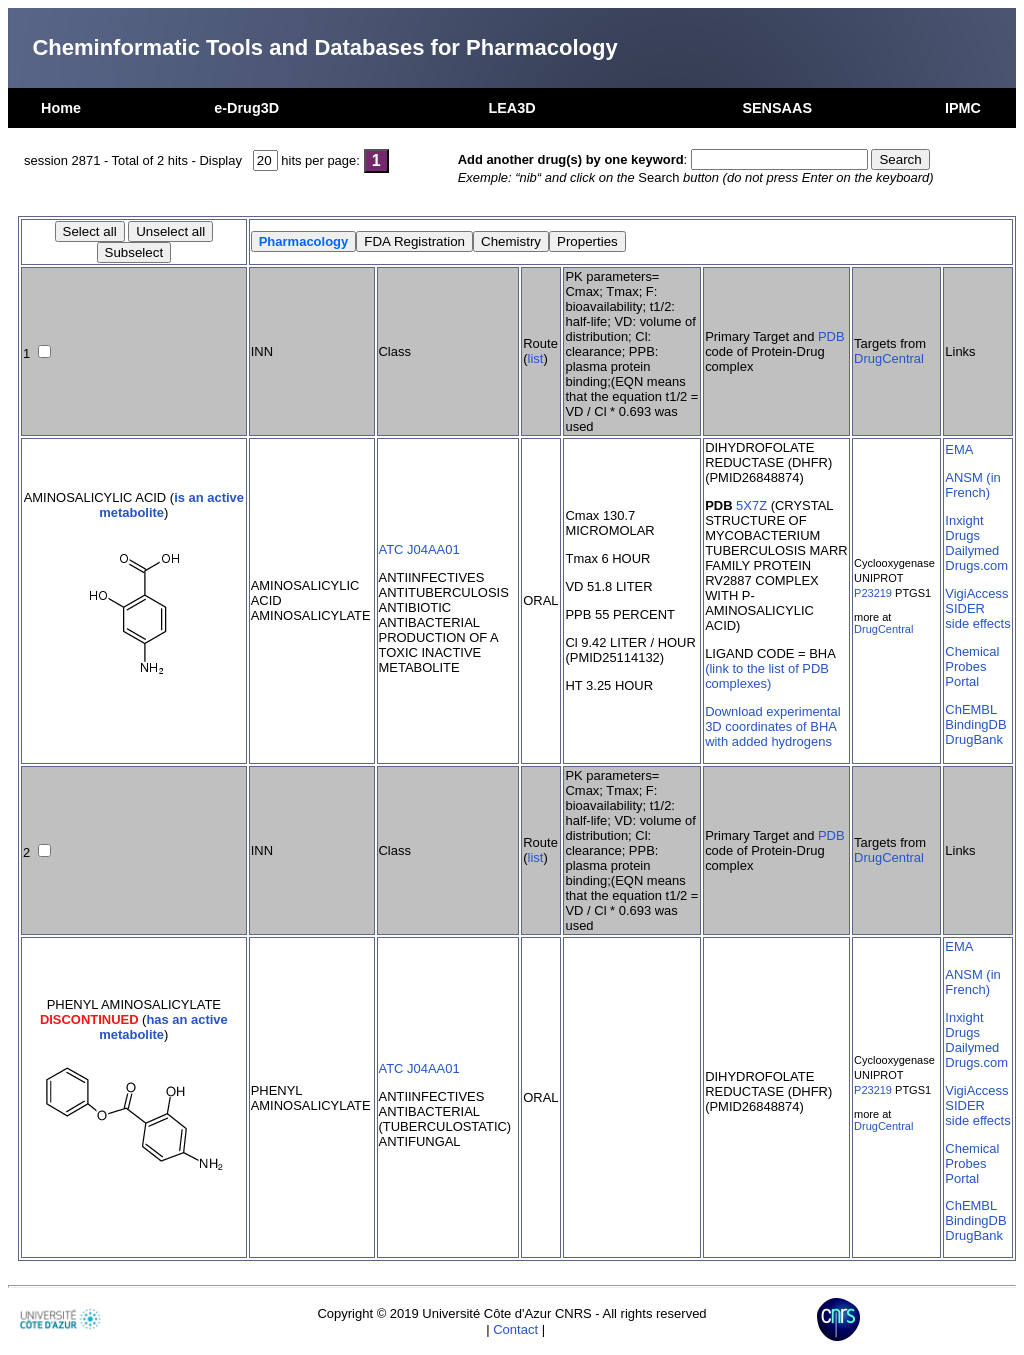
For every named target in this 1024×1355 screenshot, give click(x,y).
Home (61, 108)
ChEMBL (971, 709)
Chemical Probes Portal (972, 666)
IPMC (963, 108)
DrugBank (974, 739)
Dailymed (972, 550)
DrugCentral (889, 358)
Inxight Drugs (964, 528)
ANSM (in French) (972, 485)
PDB (831, 336)
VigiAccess (976, 593)
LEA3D (511, 108)
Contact (515, 1329)
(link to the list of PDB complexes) (767, 676)
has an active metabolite (163, 1027)
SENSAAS (777, 108)
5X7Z (751, 505)
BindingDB (975, 724)
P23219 (873, 593)
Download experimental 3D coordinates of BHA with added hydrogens (772, 726)
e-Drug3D (246, 108)
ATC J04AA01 (419, 549)
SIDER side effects (977, 616)
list (536, 358)
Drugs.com (976, 565)
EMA (959, 449)
